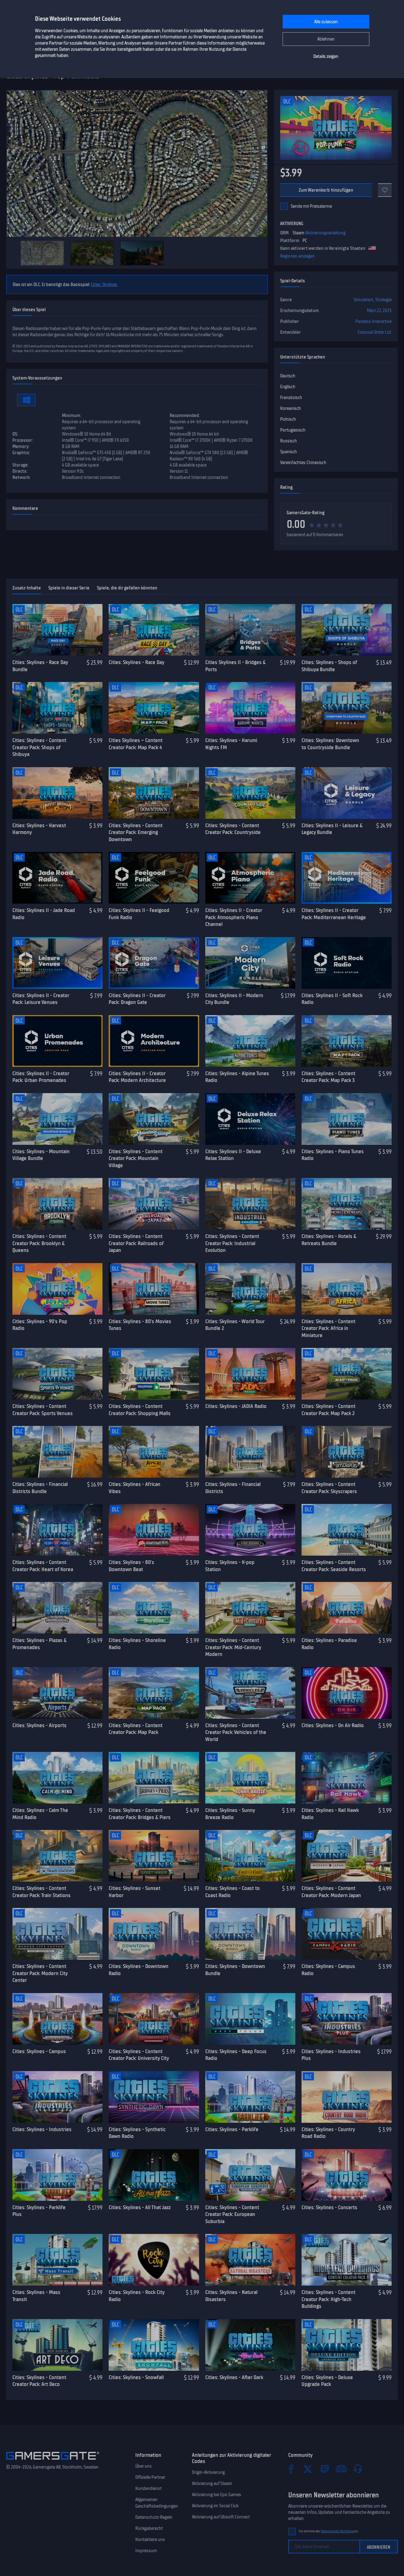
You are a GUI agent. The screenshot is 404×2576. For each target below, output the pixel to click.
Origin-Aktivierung (208, 2472)
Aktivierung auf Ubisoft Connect (221, 2517)
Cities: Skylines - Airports (39, 1725)
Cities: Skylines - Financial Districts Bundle (40, 1488)
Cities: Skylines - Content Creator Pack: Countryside (233, 829)
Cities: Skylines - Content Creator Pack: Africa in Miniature (328, 1328)
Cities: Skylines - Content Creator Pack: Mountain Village (136, 1158)
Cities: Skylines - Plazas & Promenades (39, 1644)
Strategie (383, 300)
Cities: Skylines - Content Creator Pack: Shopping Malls (140, 1410)
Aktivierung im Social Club (215, 2506)
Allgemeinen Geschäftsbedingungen (156, 2502)
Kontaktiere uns (150, 2539)
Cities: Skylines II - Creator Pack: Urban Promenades (40, 1077)
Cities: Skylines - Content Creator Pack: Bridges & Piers (140, 1814)
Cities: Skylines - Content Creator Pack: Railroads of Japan (136, 1243)
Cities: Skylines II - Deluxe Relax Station (233, 1155)
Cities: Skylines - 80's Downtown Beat (131, 1566)
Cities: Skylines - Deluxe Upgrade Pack (327, 2381)
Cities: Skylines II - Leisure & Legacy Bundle (332, 829)
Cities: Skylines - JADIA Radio (236, 1406)
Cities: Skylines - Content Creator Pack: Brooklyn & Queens (39, 1243)
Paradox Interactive (373, 321)
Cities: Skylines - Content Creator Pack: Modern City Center (39, 1973)
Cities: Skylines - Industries (42, 2129)
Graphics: (21, 453)
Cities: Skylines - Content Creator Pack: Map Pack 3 (328, 1077)
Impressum (146, 2551)
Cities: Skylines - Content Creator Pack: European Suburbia (232, 2214)
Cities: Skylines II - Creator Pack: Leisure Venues (40, 999)
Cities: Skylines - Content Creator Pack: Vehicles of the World (235, 1732)
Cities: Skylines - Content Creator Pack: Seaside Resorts (334, 1566)
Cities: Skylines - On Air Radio (333, 1725)
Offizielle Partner (150, 2477)
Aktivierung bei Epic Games (216, 2494)
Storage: (20, 465)
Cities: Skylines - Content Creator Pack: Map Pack (136, 1729)
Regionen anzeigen (297, 256)
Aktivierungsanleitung (325, 233)
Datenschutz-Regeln (153, 2517)
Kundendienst (148, 2488)
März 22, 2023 (379, 310)
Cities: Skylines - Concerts (329, 2207)
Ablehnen (326, 39)
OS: (15, 434)
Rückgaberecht (149, 2528)
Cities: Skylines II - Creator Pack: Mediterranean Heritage (334, 914)
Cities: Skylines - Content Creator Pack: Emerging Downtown (136, 832)
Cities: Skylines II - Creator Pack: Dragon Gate (137, 999)
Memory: (20, 446)
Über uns (143, 2466)
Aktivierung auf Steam (212, 2483)
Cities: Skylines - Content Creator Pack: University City (139, 2055)
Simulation (363, 300)
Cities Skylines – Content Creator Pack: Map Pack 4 (136, 744)
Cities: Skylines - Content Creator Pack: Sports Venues (42, 1410)
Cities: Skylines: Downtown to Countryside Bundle (330, 744)
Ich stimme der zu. (328, 2531)
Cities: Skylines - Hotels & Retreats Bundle (329, 1240)
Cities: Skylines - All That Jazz (140, 2207)
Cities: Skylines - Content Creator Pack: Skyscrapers (329, 1488)
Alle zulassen (326, 22)
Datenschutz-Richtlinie (337, 2531)
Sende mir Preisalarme (311, 206)
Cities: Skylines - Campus (39, 2051)
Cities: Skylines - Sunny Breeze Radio (230, 1814)
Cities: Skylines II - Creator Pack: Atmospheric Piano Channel (233, 917)
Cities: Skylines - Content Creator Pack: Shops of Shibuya (39, 747)
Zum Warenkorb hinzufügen (326, 190)
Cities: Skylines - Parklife (231, 2129)
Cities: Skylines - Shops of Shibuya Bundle (329, 666)
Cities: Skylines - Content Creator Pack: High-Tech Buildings (328, 2299)
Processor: (22, 440)
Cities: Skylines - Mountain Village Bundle (41, 1155)
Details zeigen (325, 56)
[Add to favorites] (385, 190)
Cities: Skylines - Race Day (136, 662)
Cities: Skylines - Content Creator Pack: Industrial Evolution (232, 1243)
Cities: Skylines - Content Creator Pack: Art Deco (39, 2381)
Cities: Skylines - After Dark (234, 2377)
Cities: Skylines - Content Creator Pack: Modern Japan (331, 1892)
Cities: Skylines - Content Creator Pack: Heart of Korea (42, 1566)
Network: (21, 477)
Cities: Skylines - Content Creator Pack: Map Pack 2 (328, 1410)
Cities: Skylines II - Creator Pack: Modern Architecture (137, 1077)
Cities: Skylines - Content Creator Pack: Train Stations (41, 1892)
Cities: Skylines (104, 284)
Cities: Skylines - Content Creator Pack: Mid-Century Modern (233, 1647)
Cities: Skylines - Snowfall (136, 2377)
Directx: (19, 471)
